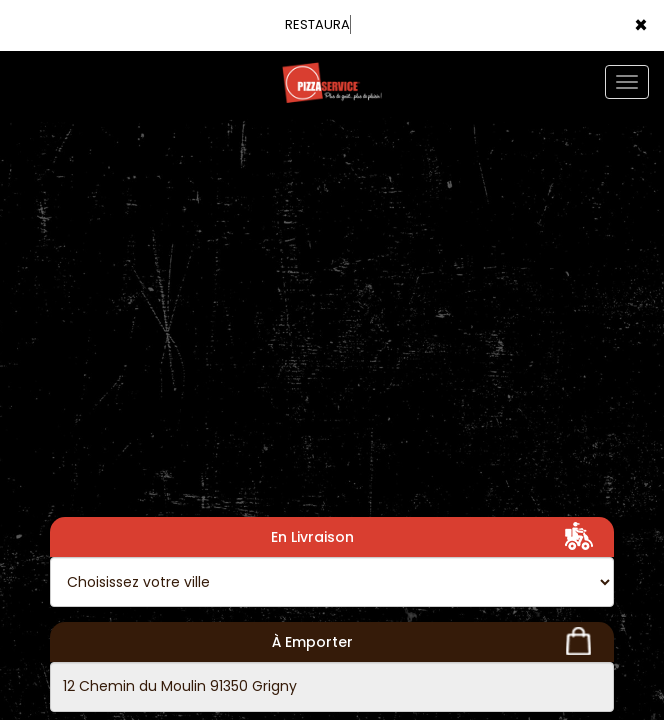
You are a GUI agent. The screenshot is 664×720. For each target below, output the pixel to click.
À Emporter (436, 641)
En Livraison (435, 536)
